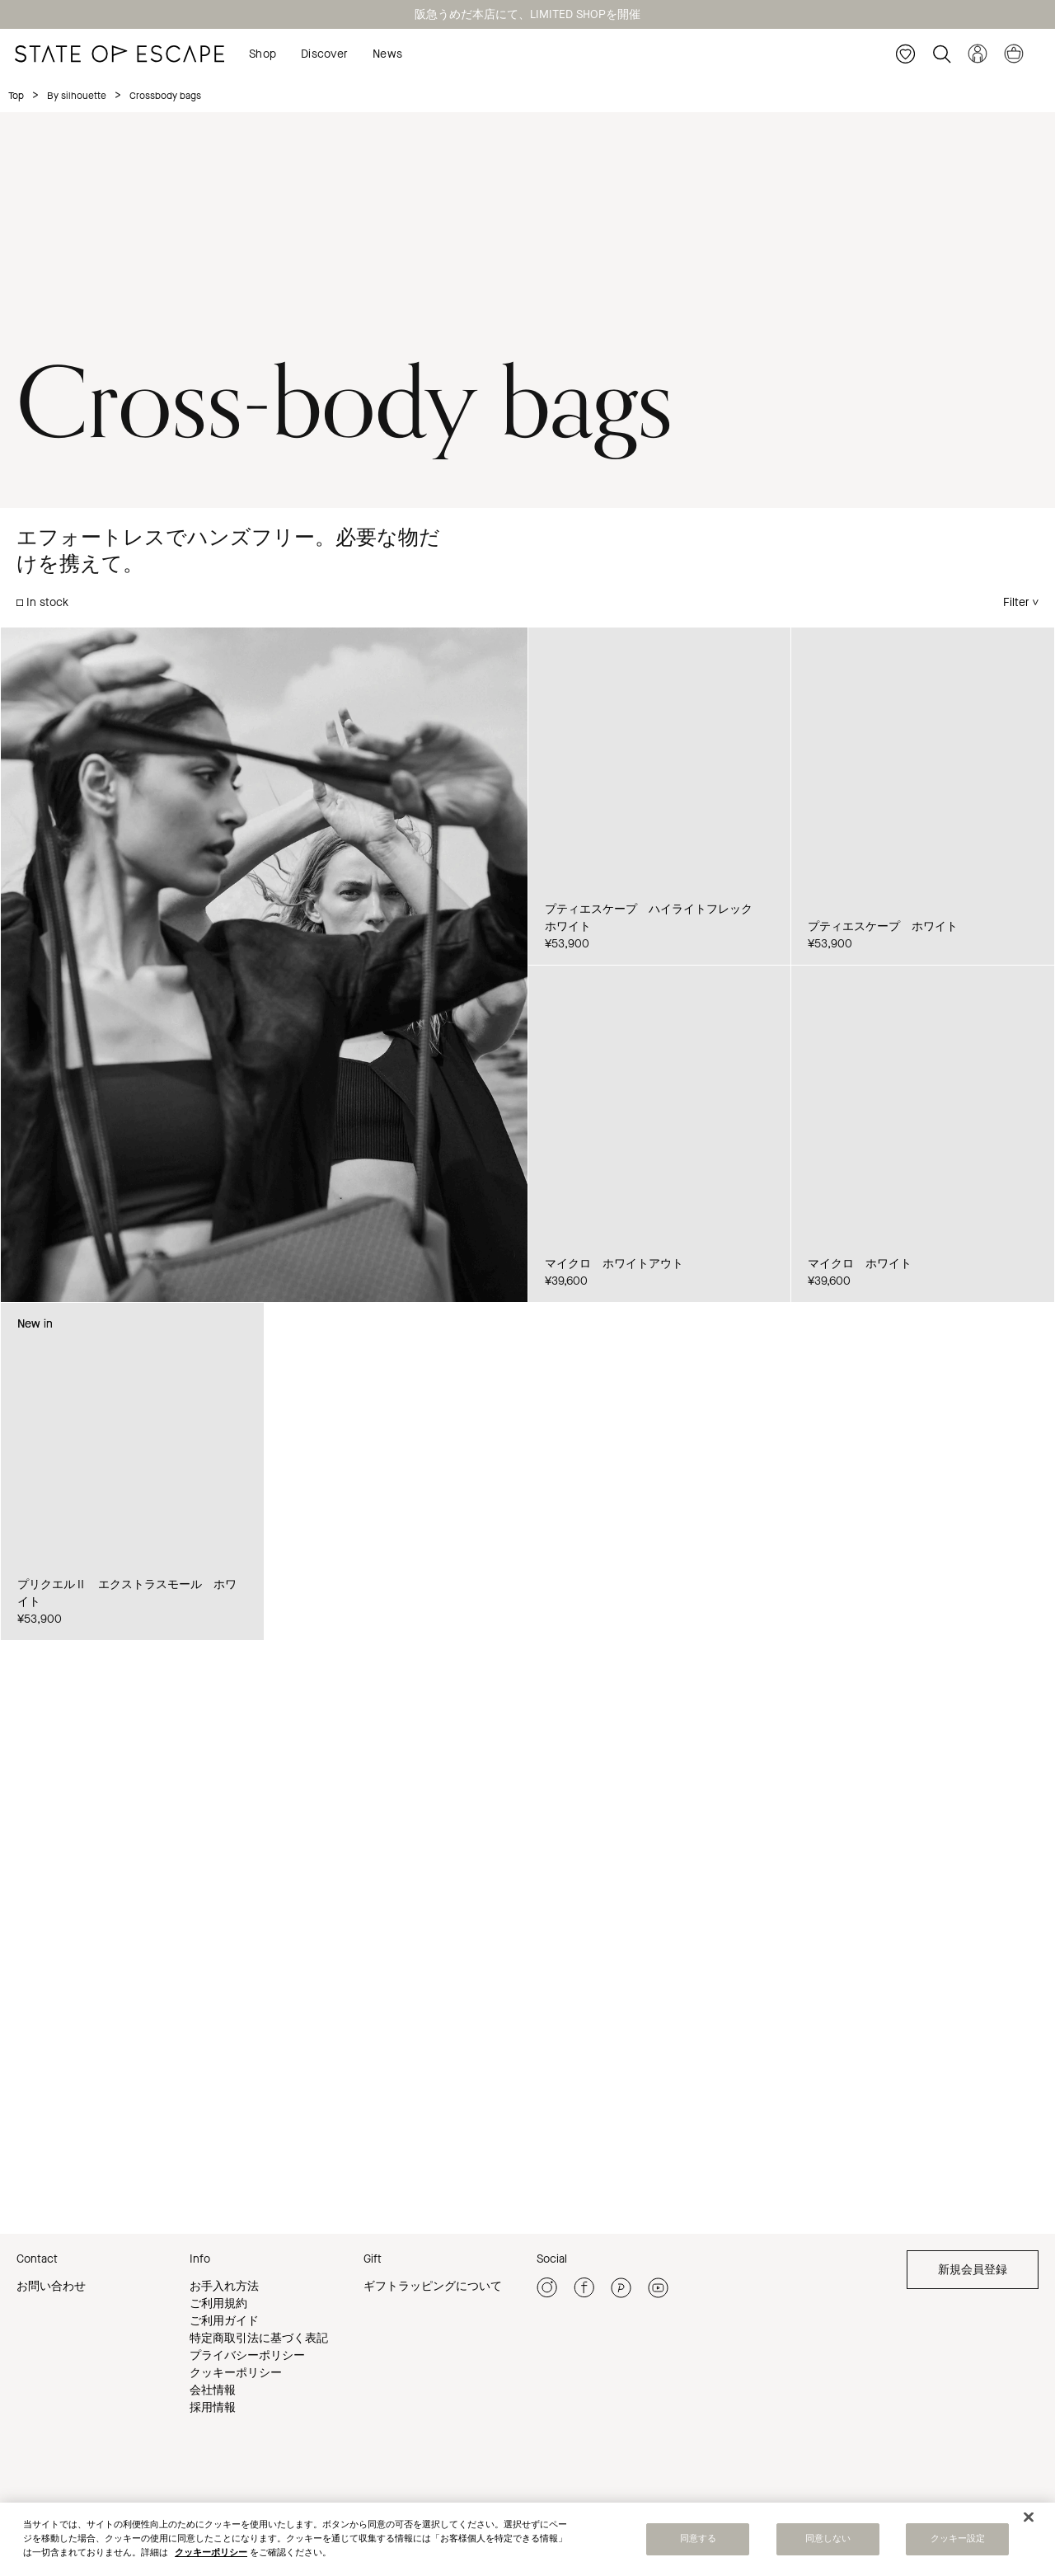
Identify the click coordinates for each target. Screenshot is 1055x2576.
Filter (1016, 602)
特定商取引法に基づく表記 (259, 2338)
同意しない (828, 2539)
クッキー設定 (958, 2539)
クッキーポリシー (236, 2373)
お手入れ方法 (224, 2286)
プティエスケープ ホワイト (883, 926)
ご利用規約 (218, 2303)
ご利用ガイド (224, 2321)
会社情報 (213, 2390)
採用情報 (213, 2407)
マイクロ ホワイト (860, 1264)
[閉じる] (1028, 2517)
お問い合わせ (51, 2286)
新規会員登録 (972, 2270)
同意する (698, 2539)
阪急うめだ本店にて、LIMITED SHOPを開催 (527, 14)
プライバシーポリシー (247, 2355)
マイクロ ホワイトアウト (614, 1264)
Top (16, 95)
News (387, 54)
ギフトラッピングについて (432, 2286)
